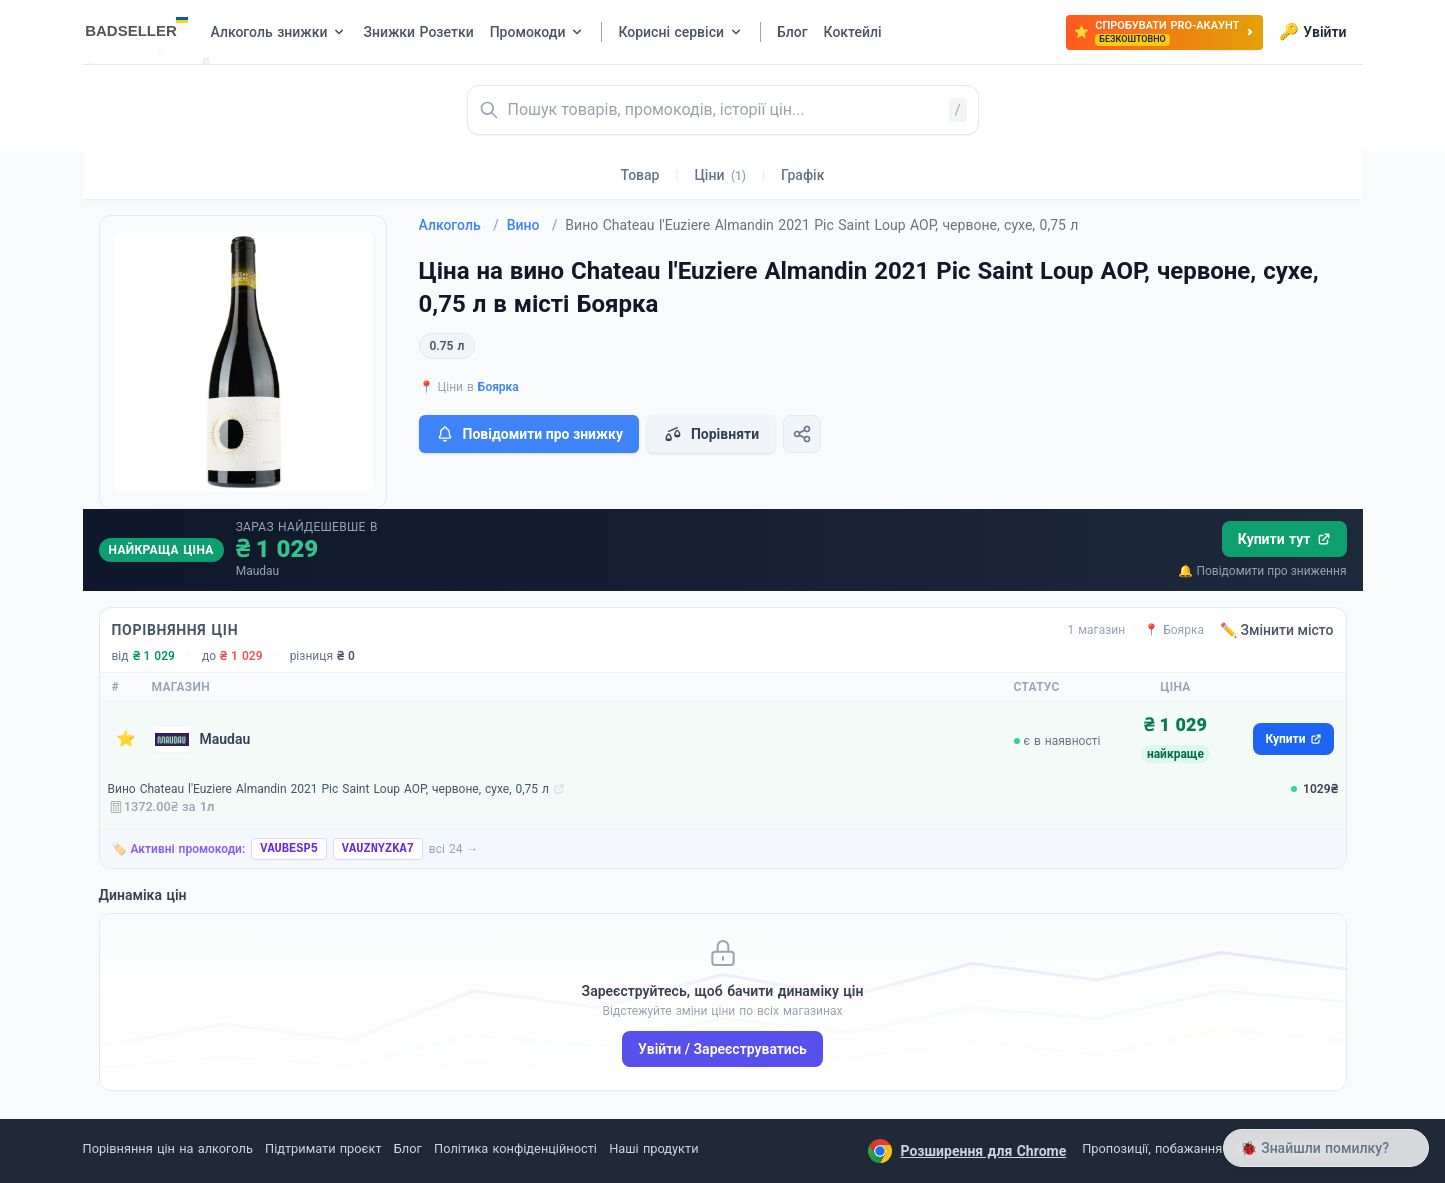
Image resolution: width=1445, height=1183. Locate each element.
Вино (532, 225)
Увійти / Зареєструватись (722, 1049)
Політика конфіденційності (515, 1148)
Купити (1293, 739)
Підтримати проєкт (323, 1148)
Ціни (720, 175)
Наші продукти (653, 1148)
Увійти (1312, 32)
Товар (640, 175)
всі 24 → (454, 849)
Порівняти (711, 434)
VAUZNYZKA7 (378, 849)
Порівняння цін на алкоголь (168, 1148)
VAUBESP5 (289, 849)
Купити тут (1284, 539)
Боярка (498, 387)
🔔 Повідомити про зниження (1262, 571)
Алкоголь (459, 225)
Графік (802, 175)
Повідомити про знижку (529, 434)
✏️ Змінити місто (1277, 630)
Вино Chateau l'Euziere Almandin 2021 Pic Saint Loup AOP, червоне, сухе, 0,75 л (329, 789)
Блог (408, 1148)
